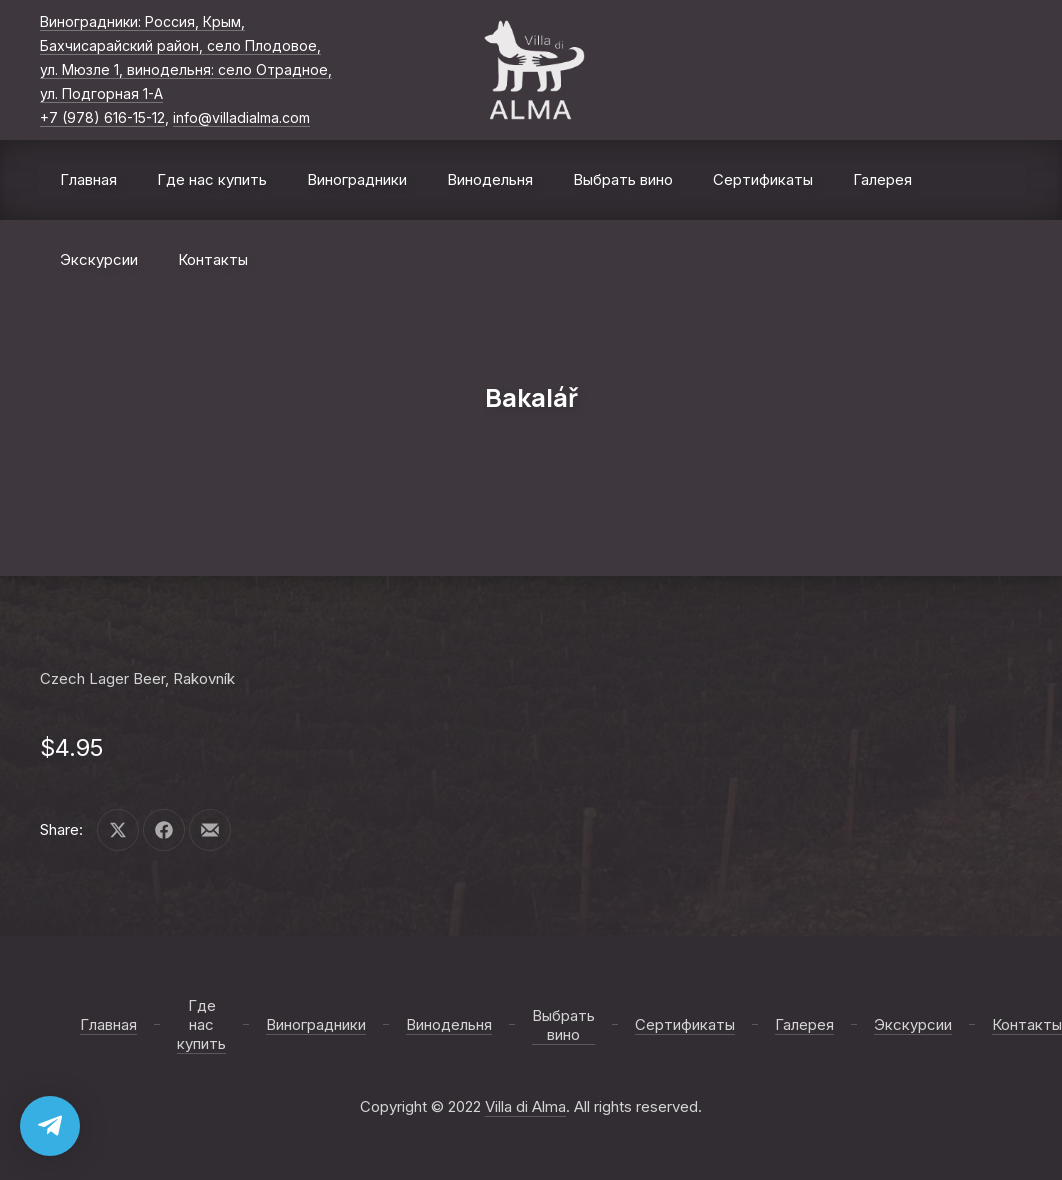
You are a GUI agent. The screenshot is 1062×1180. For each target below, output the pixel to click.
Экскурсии (99, 259)
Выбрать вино (623, 179)
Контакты (213, 259)
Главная (88, 179)
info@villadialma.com (241, 117)
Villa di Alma (525, 1106)
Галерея (882, 179)
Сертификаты (763, 179)
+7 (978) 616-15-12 (102, 117)
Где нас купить (212, 179)
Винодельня (490, 179)
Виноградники (357, 179)
